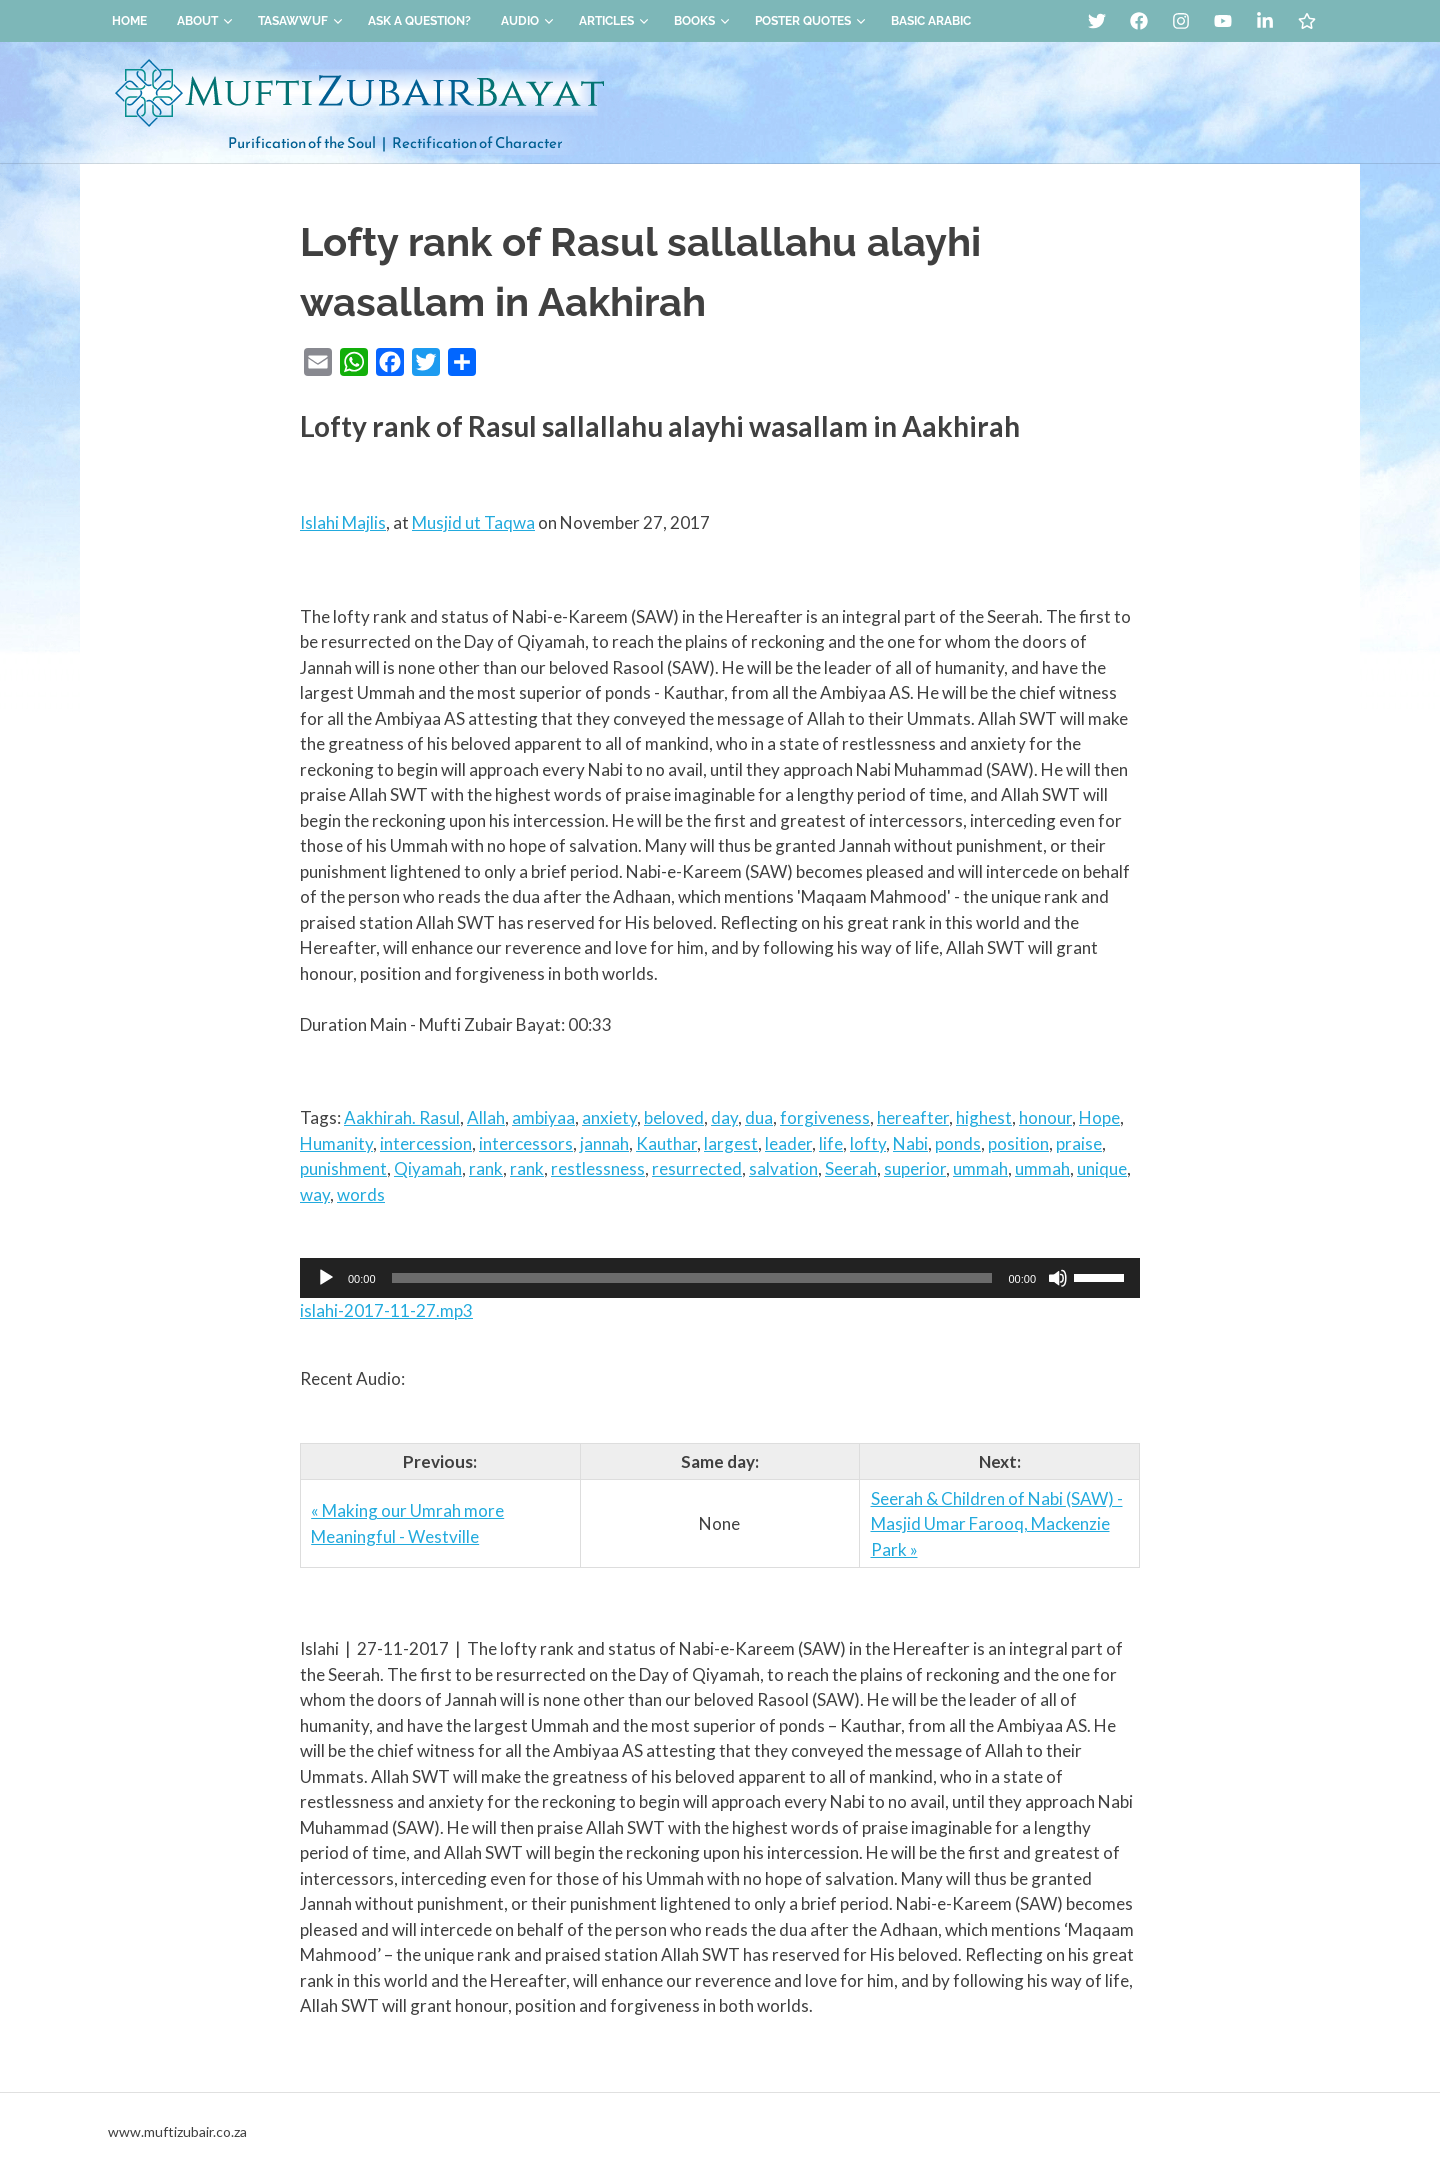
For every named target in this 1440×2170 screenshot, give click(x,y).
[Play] (326, 1278)
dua (759, 1117)
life (831, 1143)
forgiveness (825, 1117)
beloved (674, 1117)
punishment (343, 1168)
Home (129, 21)
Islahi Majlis (343, 522)
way (315, 1194)
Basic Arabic (931, 21)
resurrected (697, 1168)
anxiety (609, 1117)
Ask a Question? (419, 21)
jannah (604, 1143)
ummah (980, 1168)
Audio (527, 21)
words (361, 1194)
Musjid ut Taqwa (473, 522)
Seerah (851, 1168)
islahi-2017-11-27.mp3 (386, 1310)
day (724, 1117)
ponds (958, 1143)
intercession (426, 1143)
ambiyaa (543, 1117)
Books (702, 21)
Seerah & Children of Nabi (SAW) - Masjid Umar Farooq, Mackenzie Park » (997, 1524)
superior (915, 1168)
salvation (783, 1168)
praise (1079, 1143)
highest (984, 1117)
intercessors (526, 1143)
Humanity (336, 1143)
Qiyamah (428, 1168)
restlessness (598, 1168)
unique (1102, 1168)
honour (1045, 1117)
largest (731, 1143)
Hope (1099, 1117)
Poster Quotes (810, 21)
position (1018, 1143)
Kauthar (666, 1143)
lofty (868, 1143)
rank (486, 1168)
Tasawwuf (300, 21)
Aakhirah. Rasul (402, 1117)
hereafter (913, 1117)
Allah (486, 1117)
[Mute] (1058, 1278)
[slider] (692, 1278)
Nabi (910, 1143)
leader (788, 1143)
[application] (720, 1278)
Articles (614, 21)
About (205, 21)
